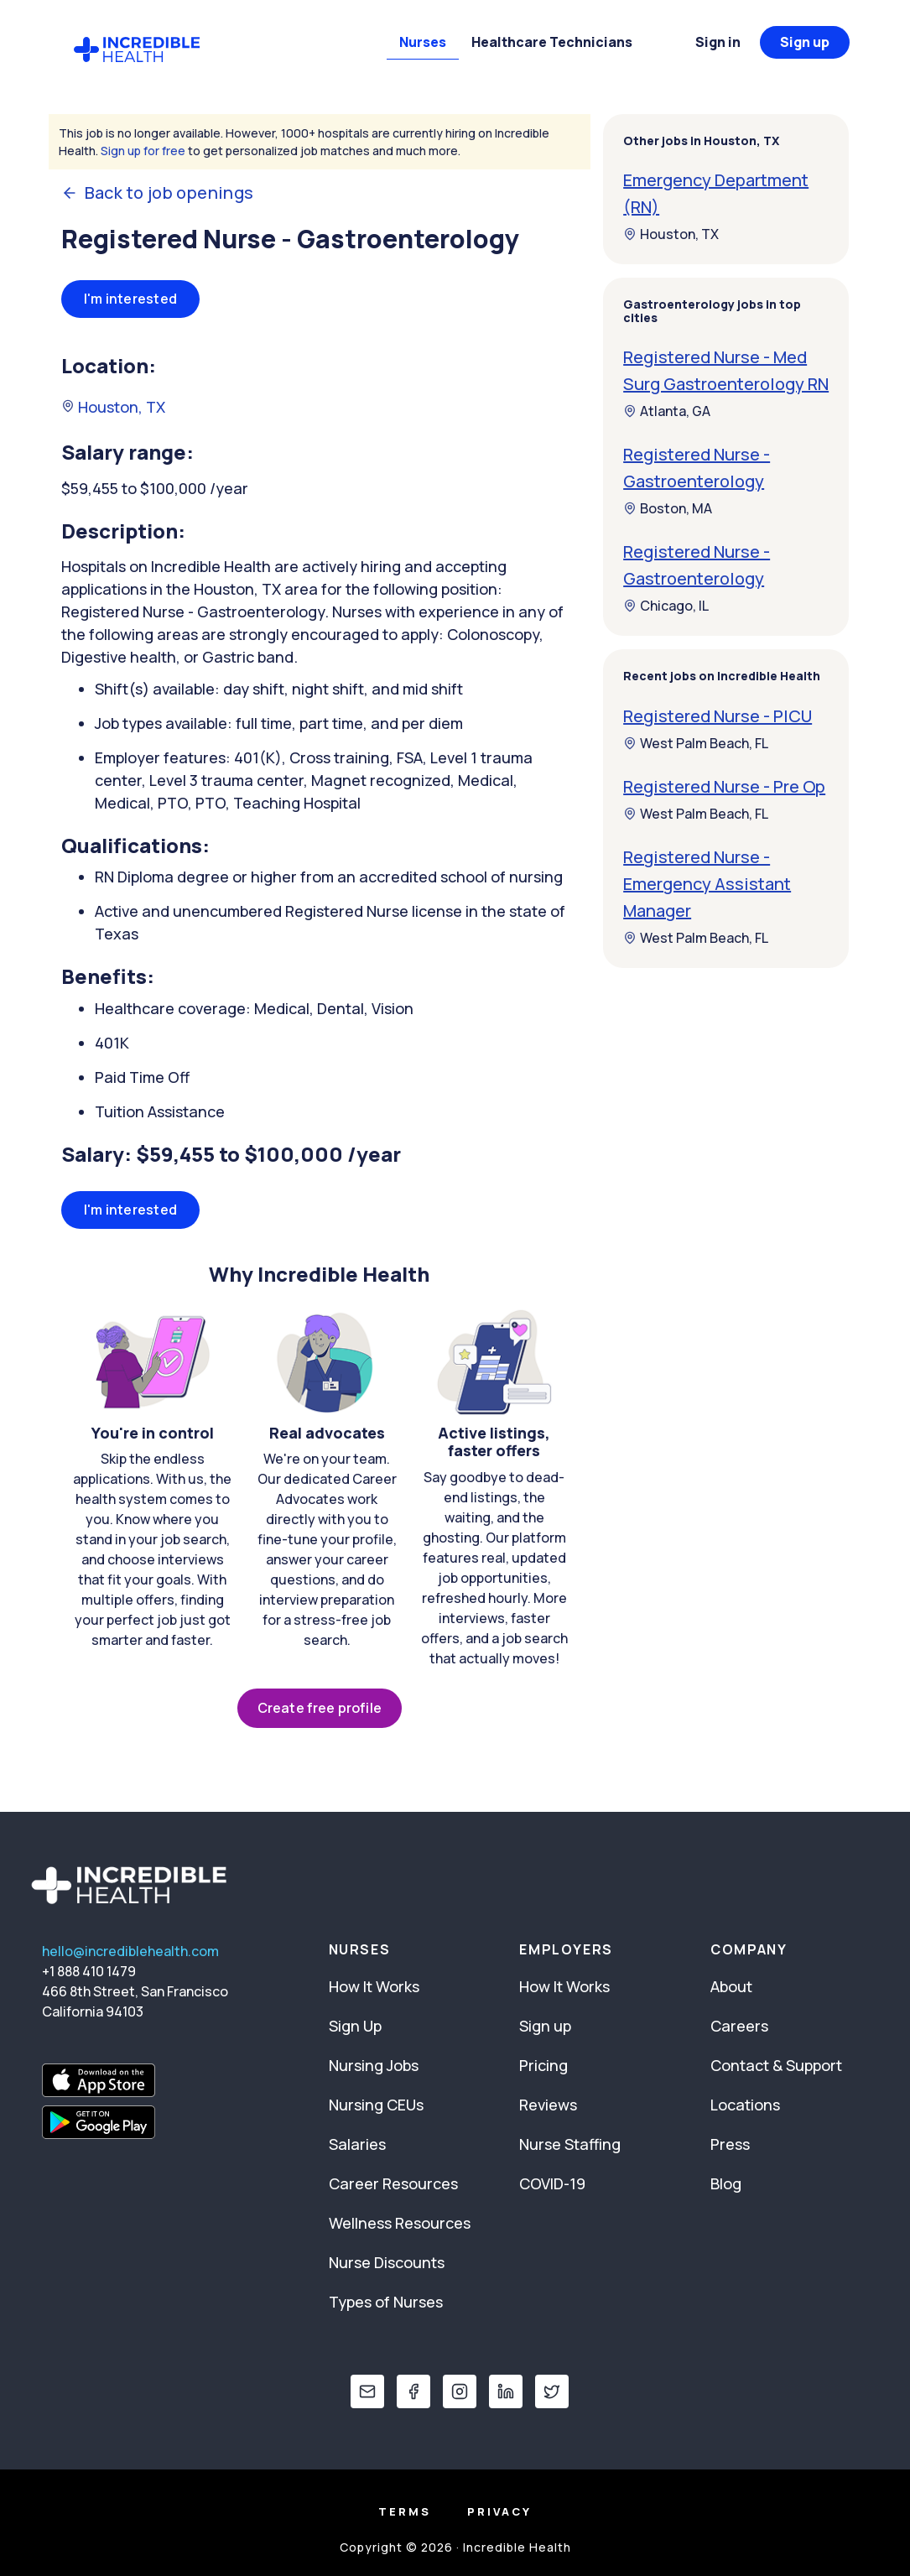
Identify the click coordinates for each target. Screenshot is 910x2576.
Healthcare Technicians (551, 42)
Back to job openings (157, 193)
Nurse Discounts (387, 2262)
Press (730, 2144)
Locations (745, 2105)
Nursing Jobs (374, 2065)
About (731, 1986)
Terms (404, 2511)
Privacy (499, 2511)
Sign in (718, 42)
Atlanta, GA (666, 411)
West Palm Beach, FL (695, 743)
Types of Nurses (386, 2302)
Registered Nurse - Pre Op (724, 786)
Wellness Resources (400, 2223)
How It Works (374, 1986)
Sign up (804, 42)
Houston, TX (113, 407)
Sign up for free (143, 151)
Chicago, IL (666, 605)
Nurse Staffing (570, 2144)
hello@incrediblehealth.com (130, 1951)
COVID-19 (552, 2183)
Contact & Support (776, 2065)
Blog (725, 2183)
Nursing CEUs (376, 2105)
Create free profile (319, 1708)
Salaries (357, 2144)
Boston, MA (667, 508)
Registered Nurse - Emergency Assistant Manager (707, 884)
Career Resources (393, 2183)
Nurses (422, 42)
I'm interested (131, 298)
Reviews (548, 2105)
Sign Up (355, 2026)
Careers (739, 2026)
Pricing (543, 2065)
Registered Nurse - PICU (717, 716)
